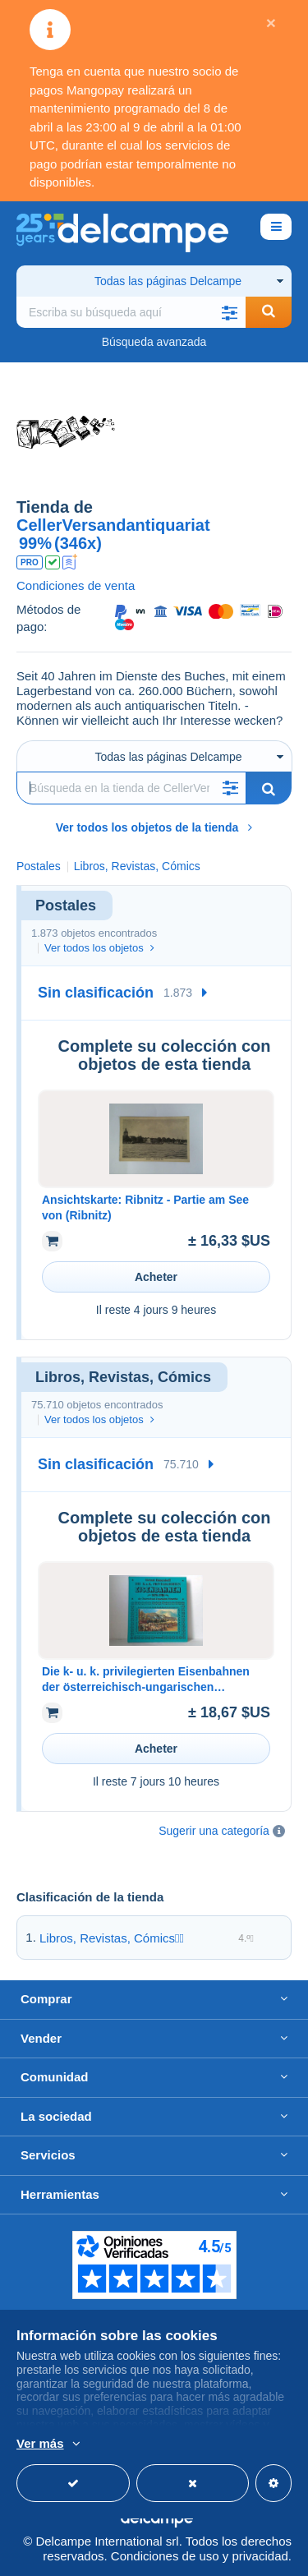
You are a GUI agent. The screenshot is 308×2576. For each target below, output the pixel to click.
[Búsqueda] (131, 788)
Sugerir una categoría (214, 1830)
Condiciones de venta (75, 585)
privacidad (259, 2556)
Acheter (156, 1276)
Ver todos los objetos (99, 948)
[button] (229, 312)
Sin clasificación (96, 992)
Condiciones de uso (165, 2556)
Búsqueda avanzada (154, 341)
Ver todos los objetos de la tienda (154, 827)
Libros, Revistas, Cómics (107, 1938)
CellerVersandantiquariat (113, 525)
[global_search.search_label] (131, 312)
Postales (38, 866)
